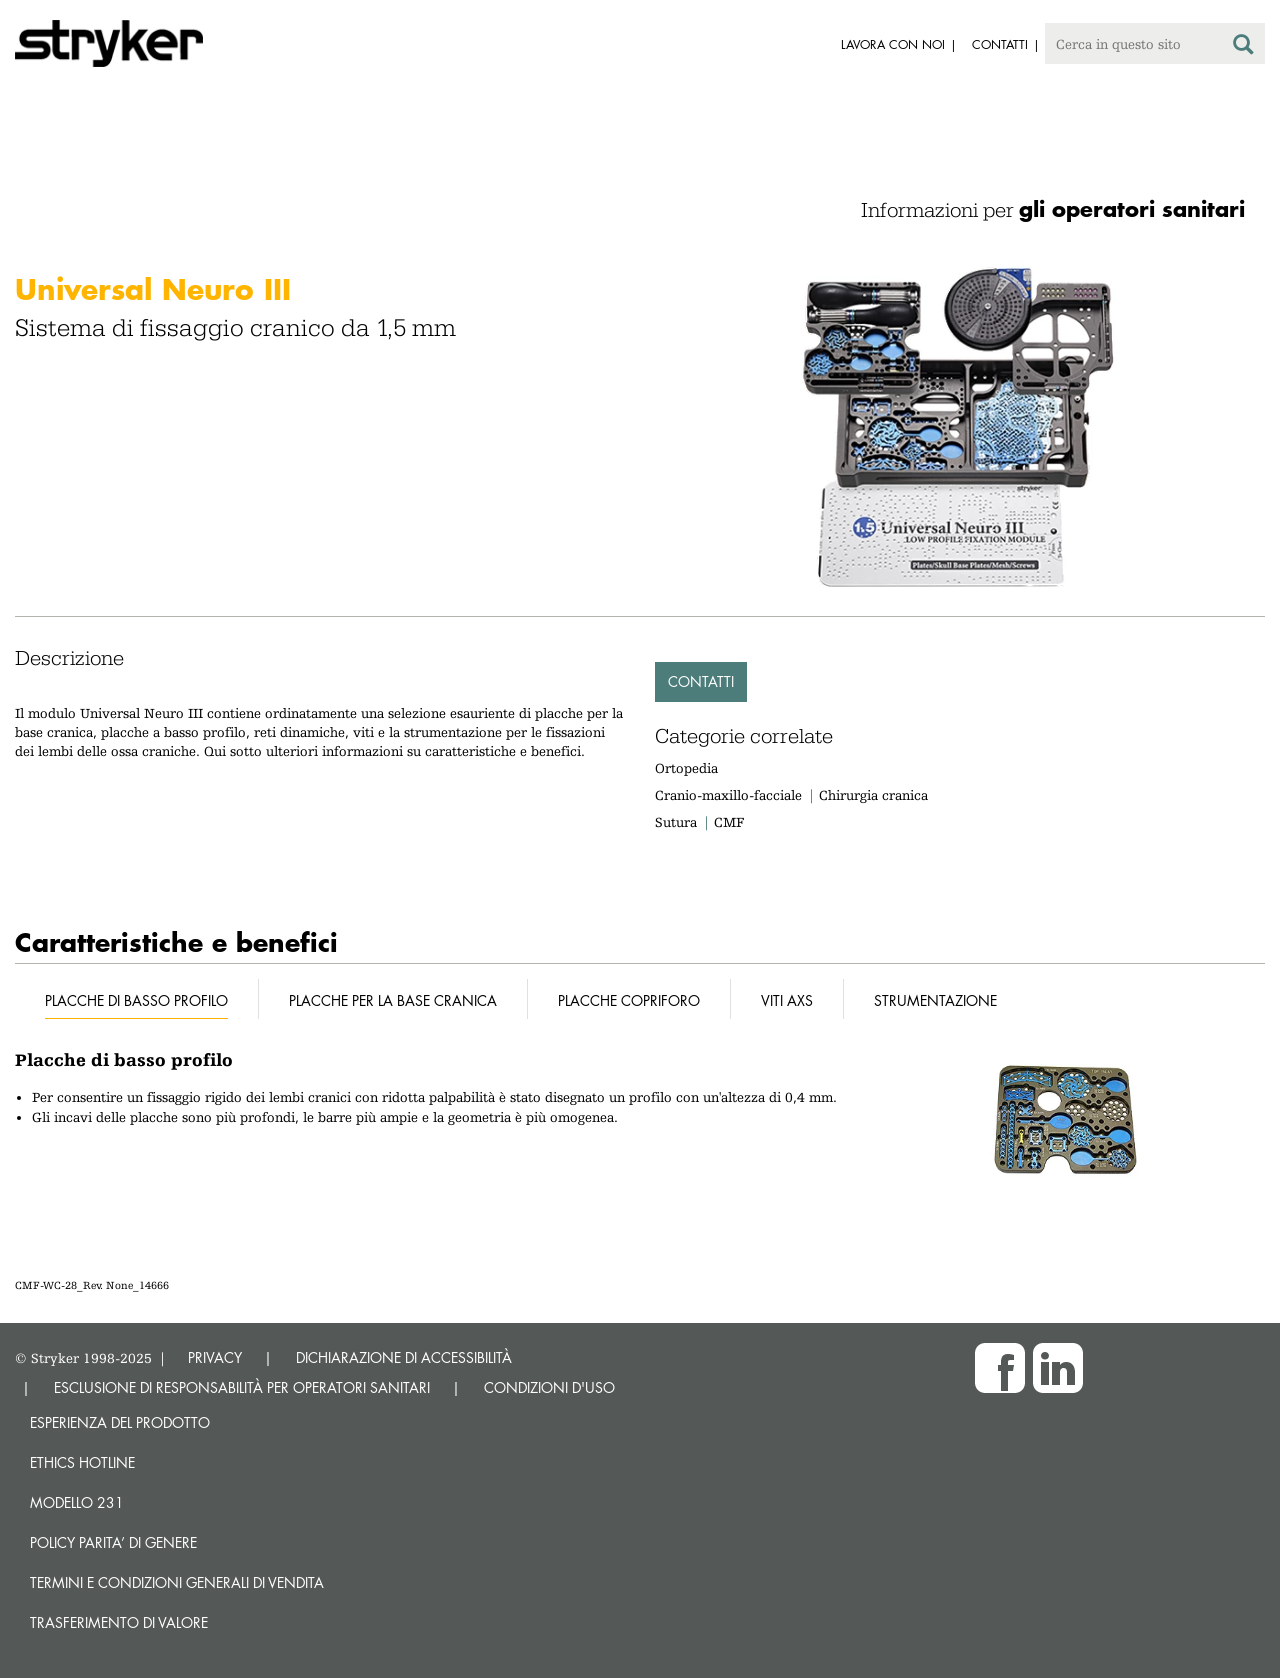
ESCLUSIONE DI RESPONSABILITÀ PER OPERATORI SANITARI (242, 1387)
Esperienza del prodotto (120, 1422)
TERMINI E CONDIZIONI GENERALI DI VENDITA (177, 1582)
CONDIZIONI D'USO (549, 1387)
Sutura (676, 822)
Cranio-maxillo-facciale (728, 795)
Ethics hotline (82, 1462)
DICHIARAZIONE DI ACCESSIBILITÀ (404, 1357)
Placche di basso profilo (136, 1000)
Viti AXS (787, 1000)
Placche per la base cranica (393, 1000)
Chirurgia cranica (873, 795)
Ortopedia (686, 768)
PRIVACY (215, 1357)
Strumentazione (935, 1000)
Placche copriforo (629, 1000)
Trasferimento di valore (119, 1622)
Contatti (701, 681)
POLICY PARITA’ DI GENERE (113, 1542)
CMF (729, 822)
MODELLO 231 (77, 1502)
